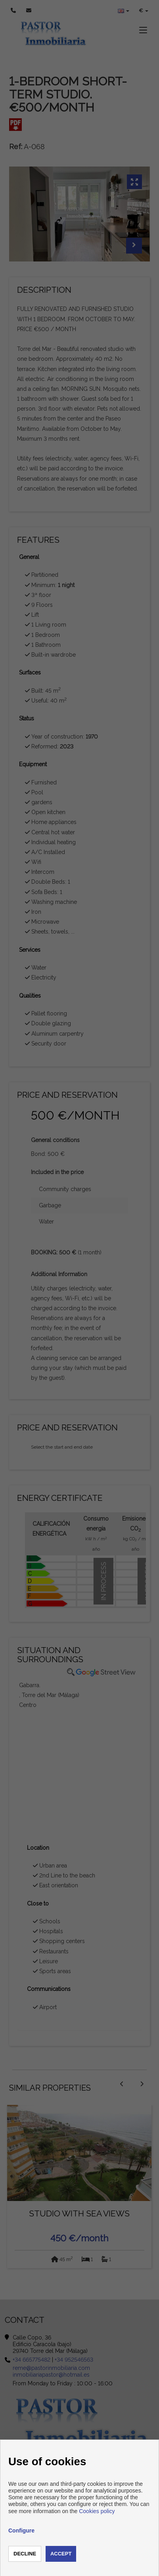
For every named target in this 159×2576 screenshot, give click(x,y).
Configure (21, 2530)
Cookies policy (97, 2511)
